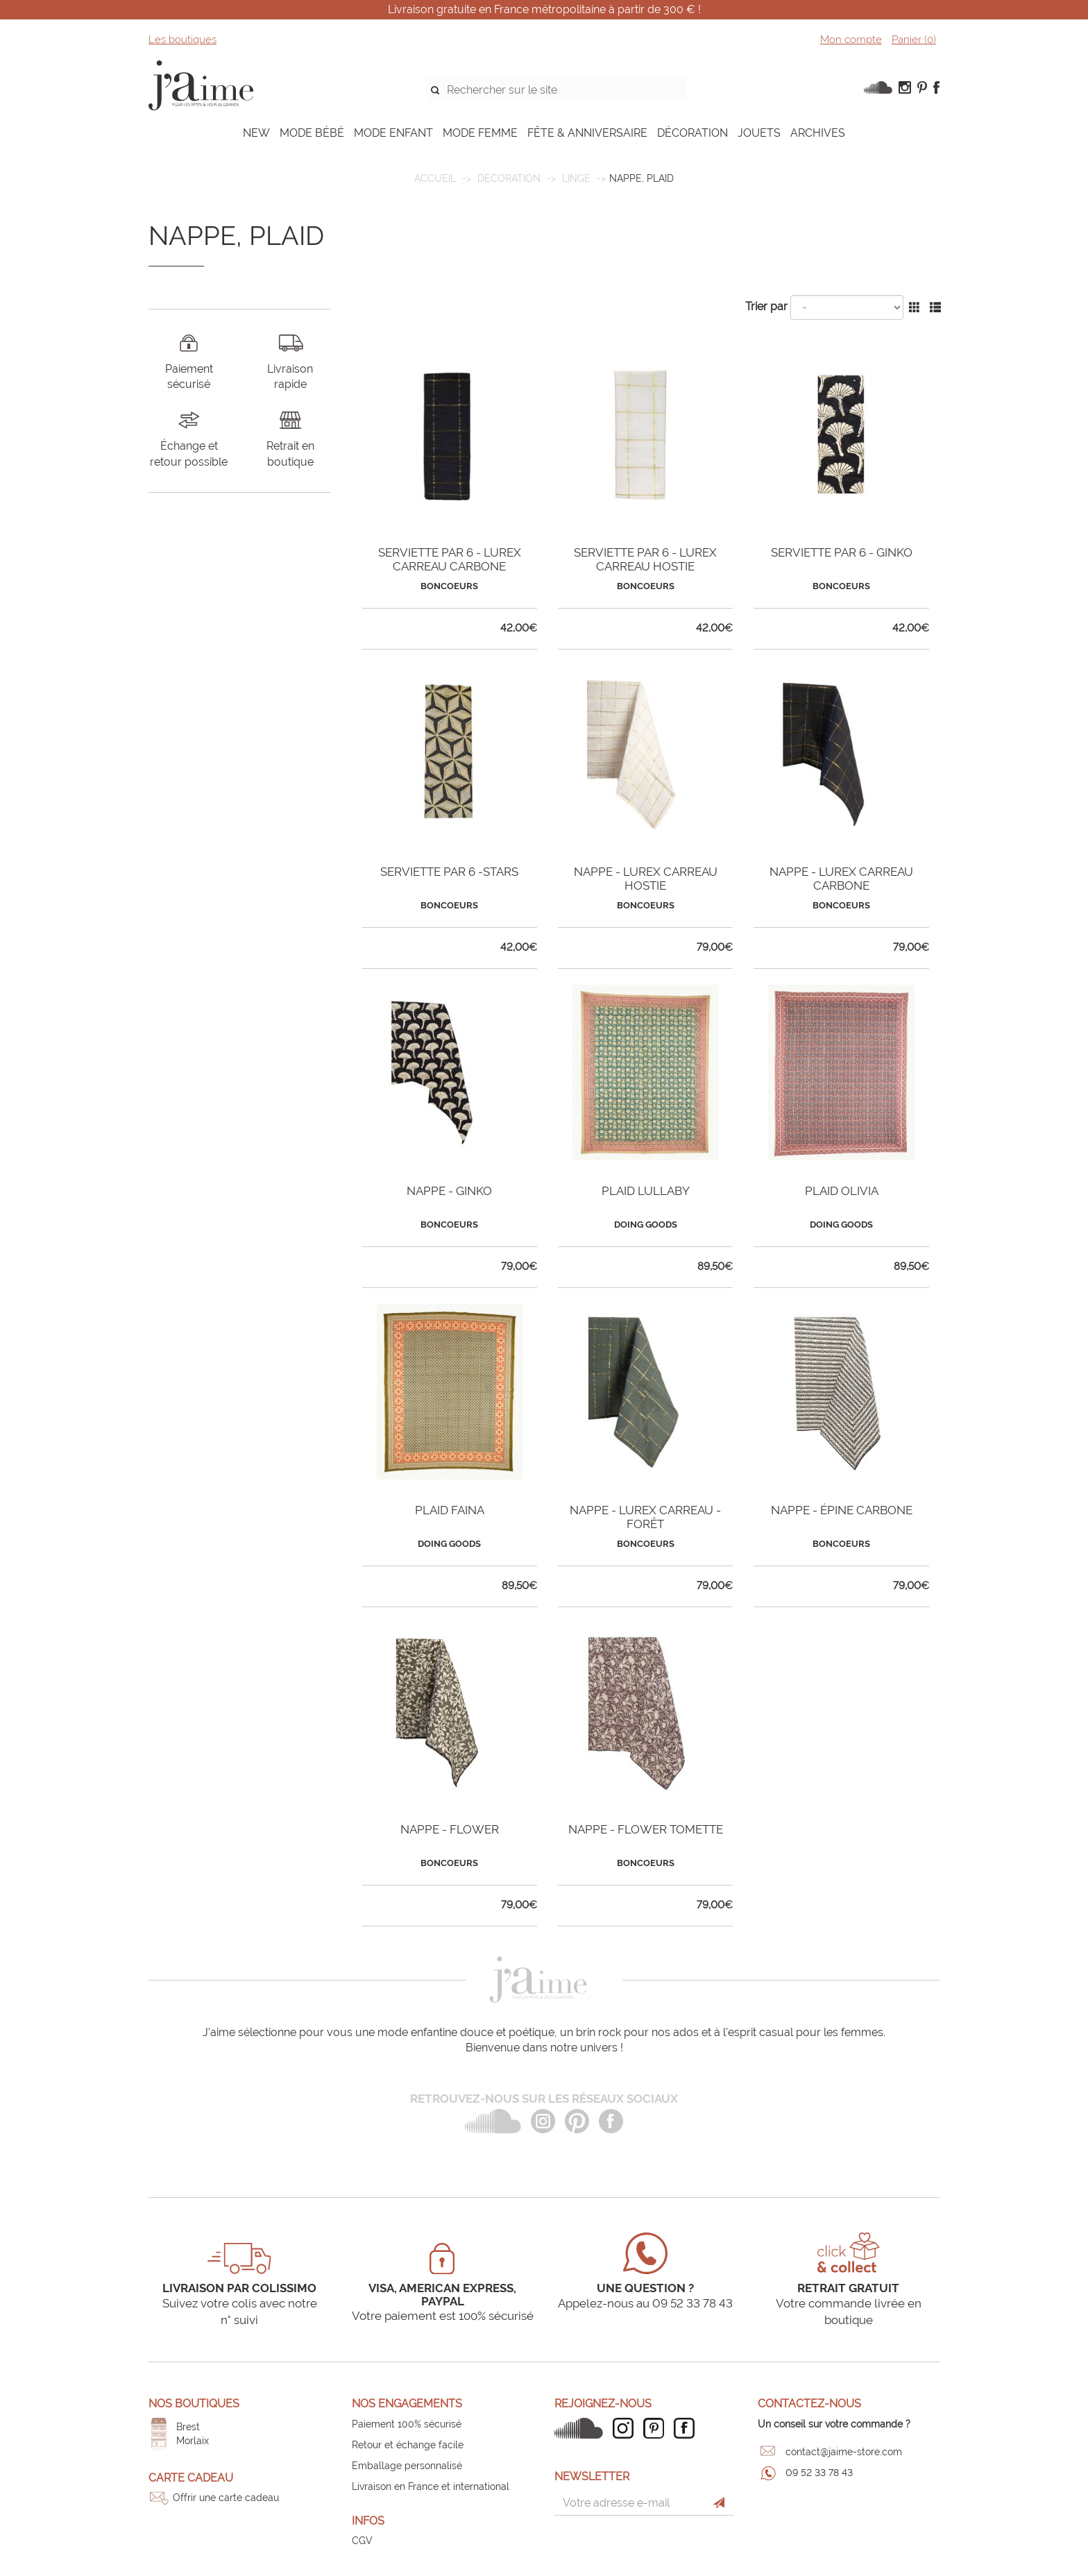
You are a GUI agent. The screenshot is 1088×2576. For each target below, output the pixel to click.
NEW (256, 132)
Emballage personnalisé (407, 2465)
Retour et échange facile (408, 2444)
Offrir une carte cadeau (226, 2497)
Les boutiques (182, 39)
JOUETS (759, 132)
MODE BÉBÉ (312, 132)
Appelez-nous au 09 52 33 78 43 (645, 2303)
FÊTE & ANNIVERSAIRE (587, 132)
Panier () (914, 39)
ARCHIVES (817, 132)
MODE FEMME (480, 132)
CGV (362, 2540)
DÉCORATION (692, 132)
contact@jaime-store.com (843, 2451)
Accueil (435, 178)
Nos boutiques (193, 2403)
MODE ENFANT (393, 132)
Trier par (766, 306)
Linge (576, 178)
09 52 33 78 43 (819, 2472)
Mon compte (851, 39)
